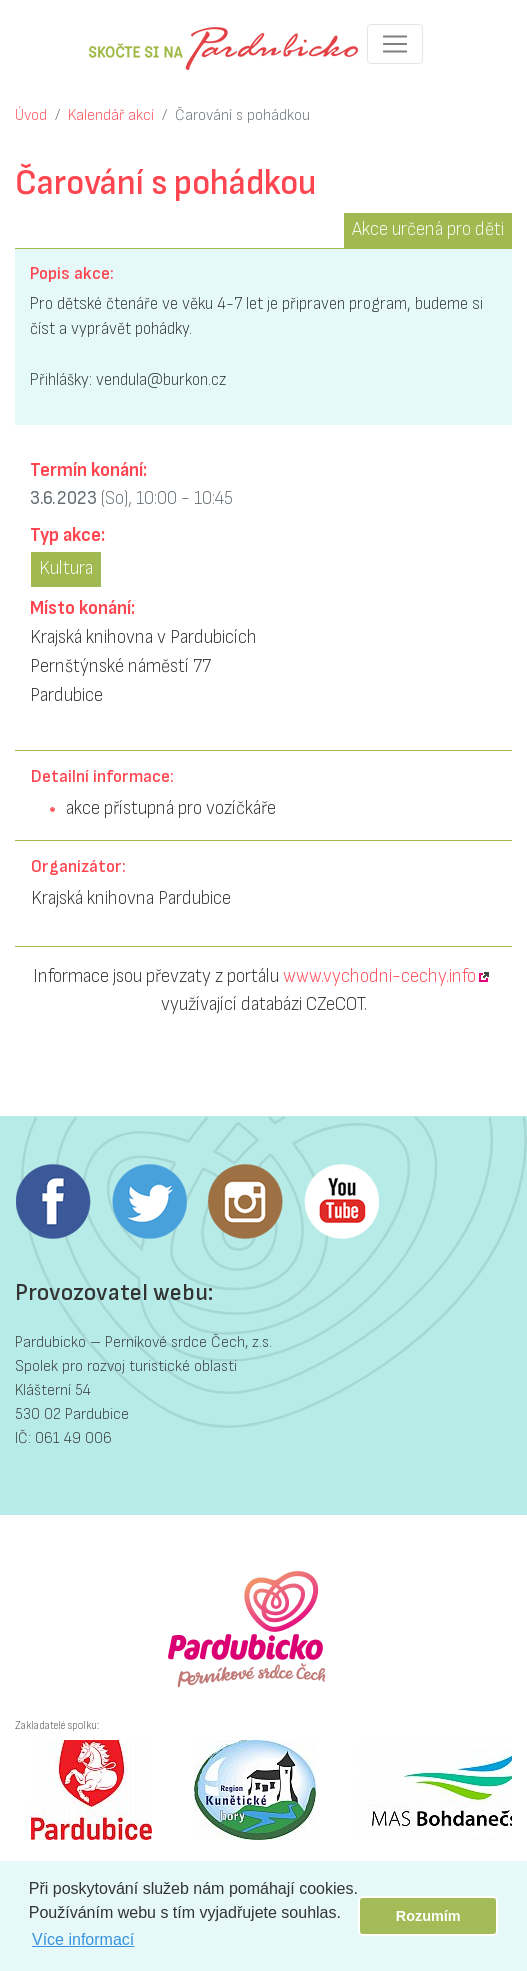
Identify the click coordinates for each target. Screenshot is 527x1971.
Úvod (31, 115)
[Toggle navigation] (395, 44)
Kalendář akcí (111, 115)
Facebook (53, 1202)
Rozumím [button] (428, 1916)
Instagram (245, 1202)
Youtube (341, 1202)
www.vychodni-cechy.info (379, 976)
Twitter (149, 1202)
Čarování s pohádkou (242, 115)
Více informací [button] (83, 1939)
